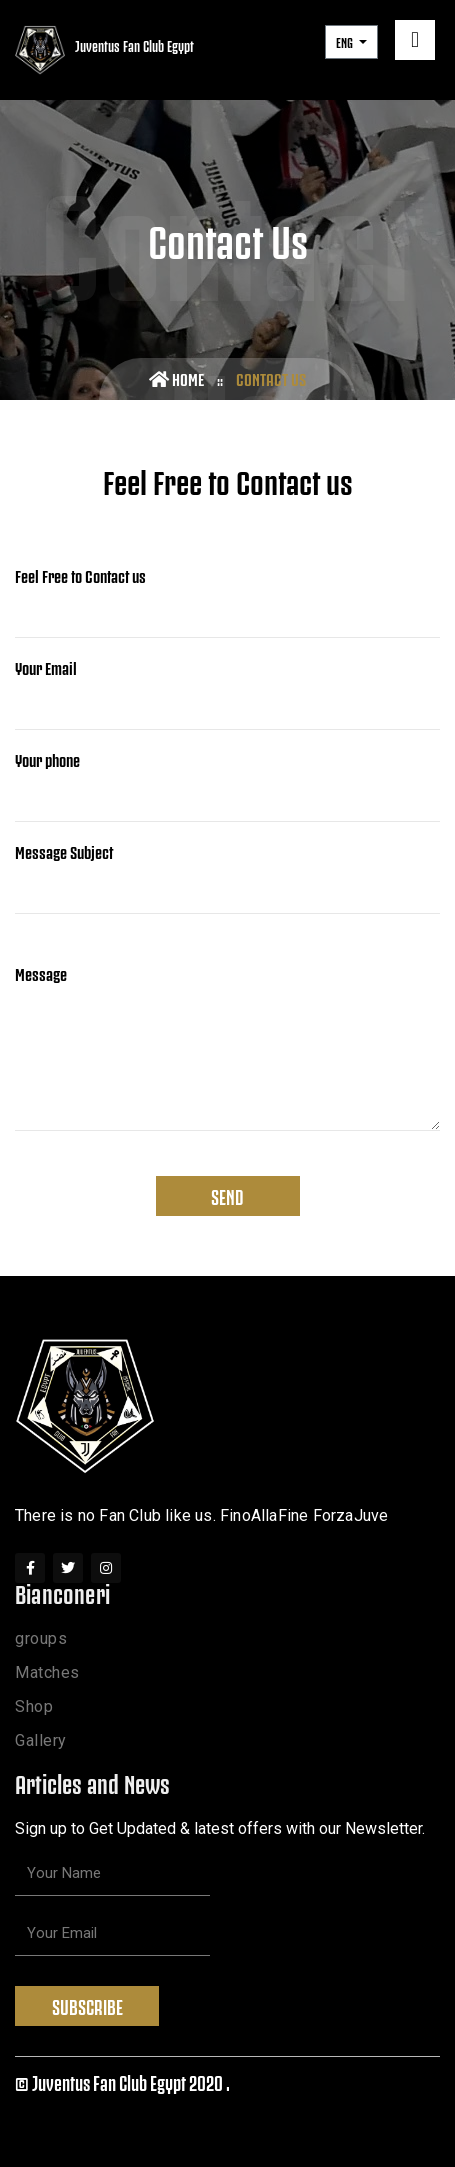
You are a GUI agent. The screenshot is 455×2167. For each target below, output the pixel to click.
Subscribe (87, 2006)
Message (41, 972)
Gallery (41, 1740)
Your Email (46, 666)
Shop (34, 1706)
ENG (345, 41)
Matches (47, 1672)
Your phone (47, 758)
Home (178, 377)
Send (227, 1196)
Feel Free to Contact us (80, 574)
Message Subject (64, 850)
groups (41, 1638)
